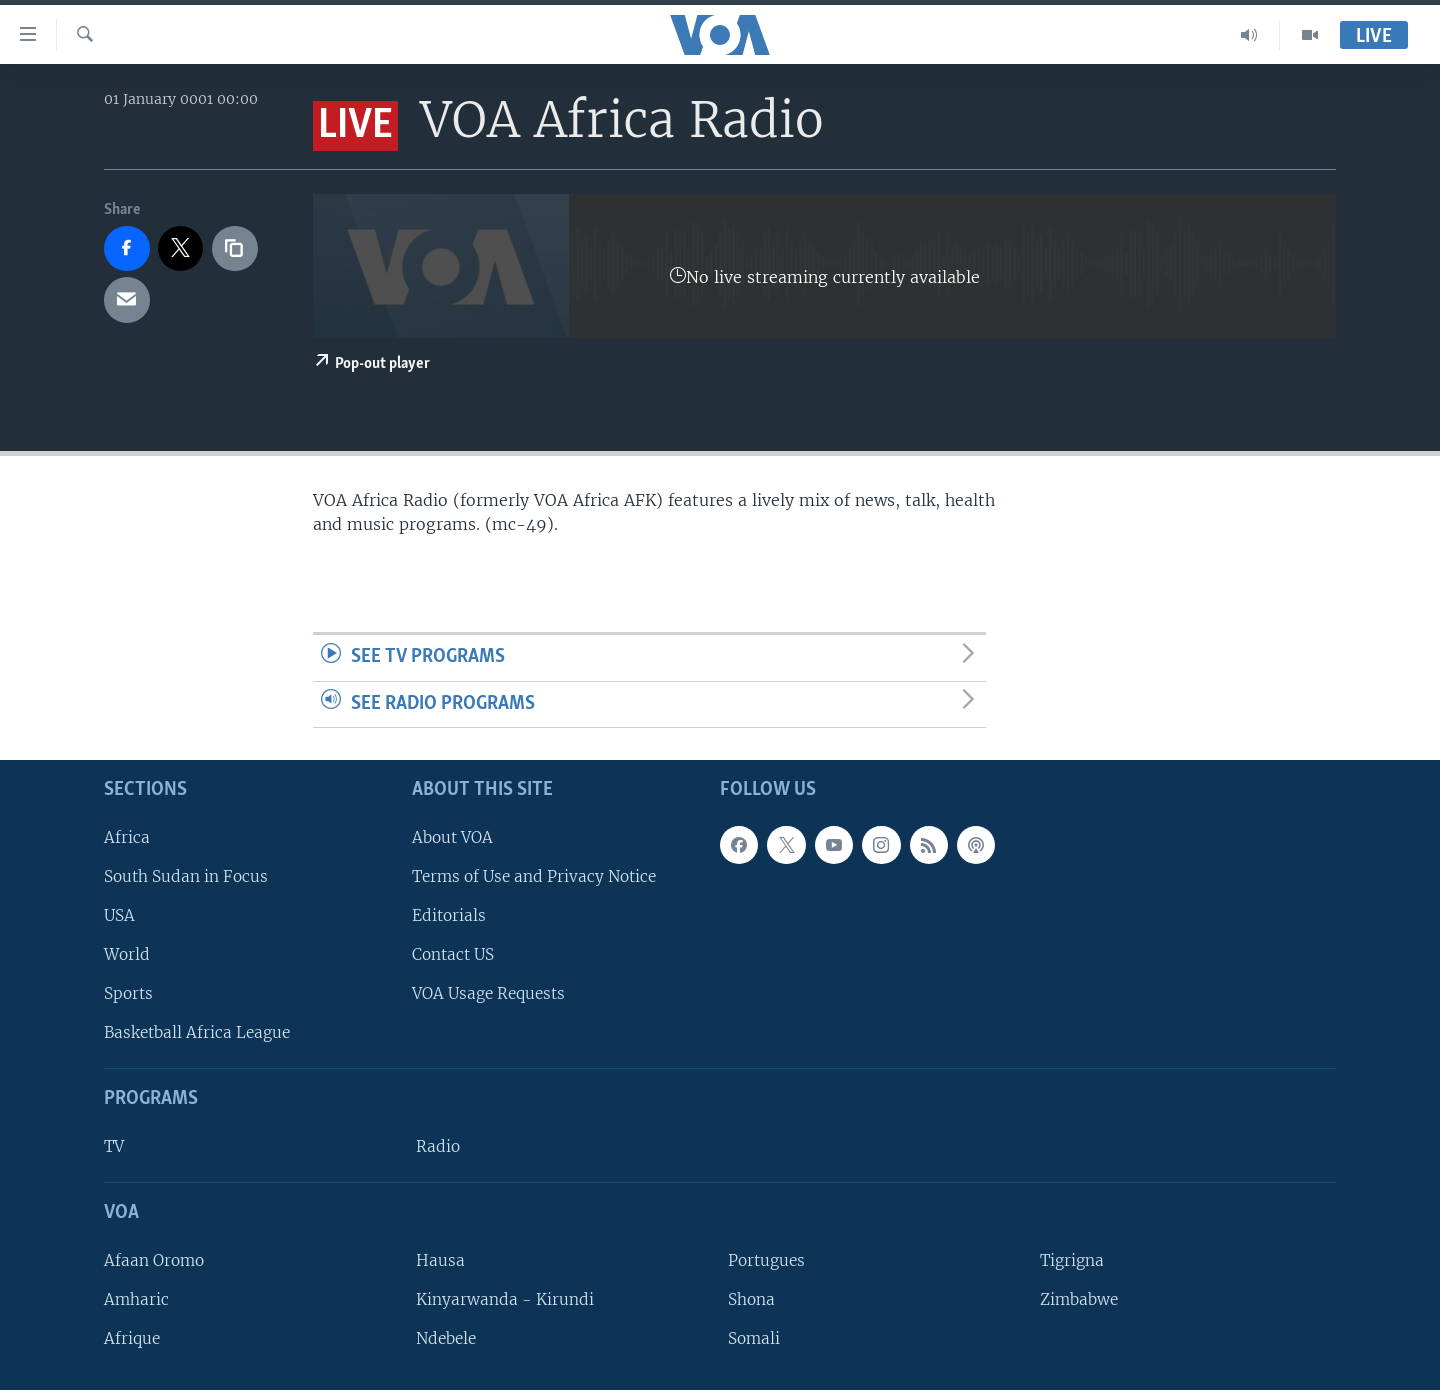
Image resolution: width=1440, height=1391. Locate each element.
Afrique (132, 1339)
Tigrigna (1072, 1260)
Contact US (453, 955)
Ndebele (446, 1339)
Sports (128, 994)
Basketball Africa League (197, 1033)
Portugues (766, 1260)
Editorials (449, 915)
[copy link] (235, 249)
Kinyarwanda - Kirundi (505, 1299)
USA (119, 915)
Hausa (440, 1260)
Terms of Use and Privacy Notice (534, 876)
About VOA (452, 837)
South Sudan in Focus (186, 876)
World (127, 955)
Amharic (136, 1299)
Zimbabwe (1079, 1299)
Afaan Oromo (154, 1260)
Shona (751, 1299)
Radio (438, 1147)
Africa (127, 837)
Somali (754, 1339)
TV (114, 1147)
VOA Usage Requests (488, 994)
